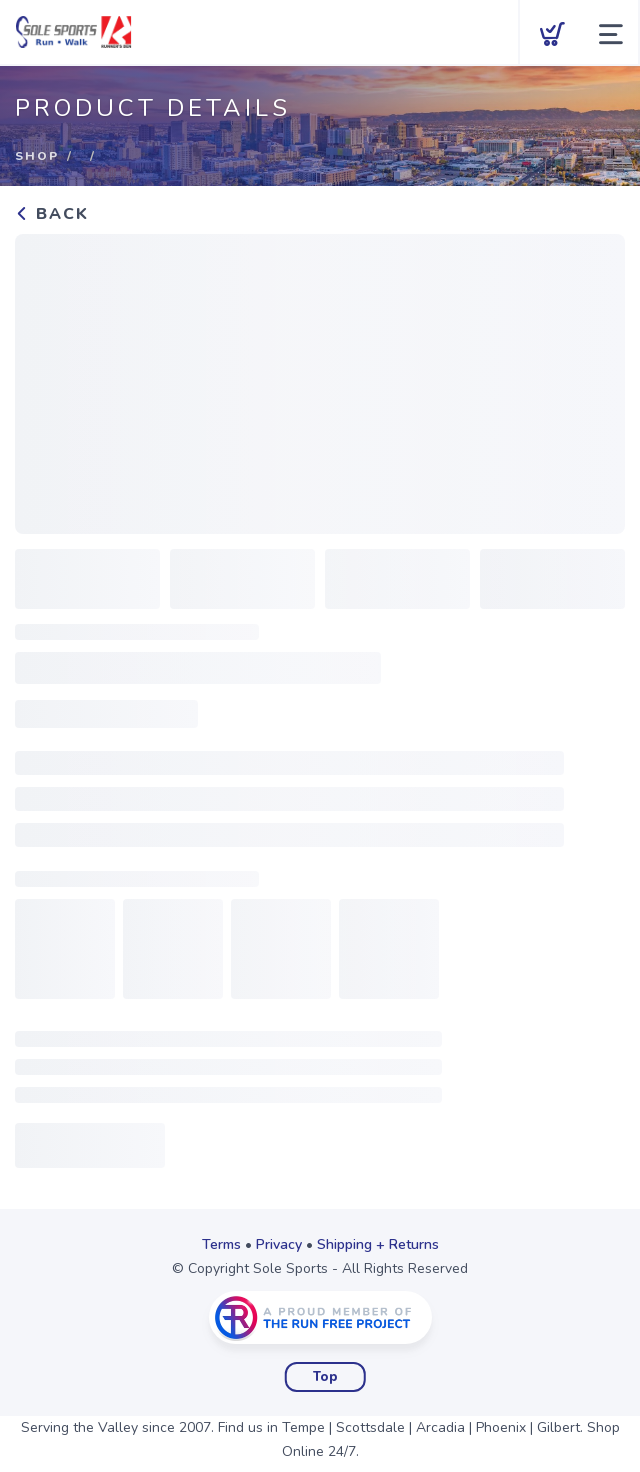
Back (52, 214)
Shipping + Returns (378, 1244)
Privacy (279, 1244)
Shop (37, 156)
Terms (221, 1244)
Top (325, 1377)
